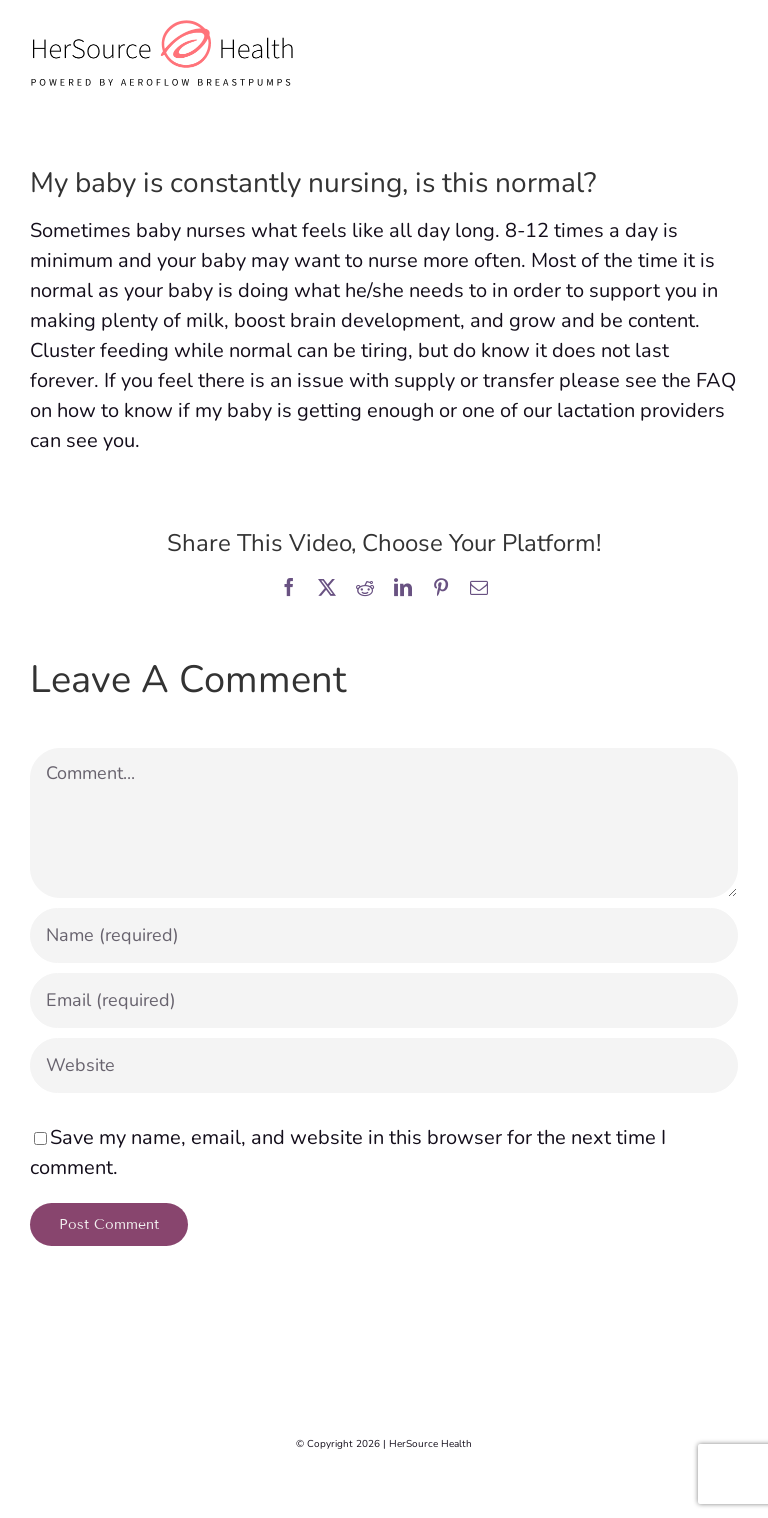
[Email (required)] (384, 1000)
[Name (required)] (384, 935)
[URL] (384, 1065)
